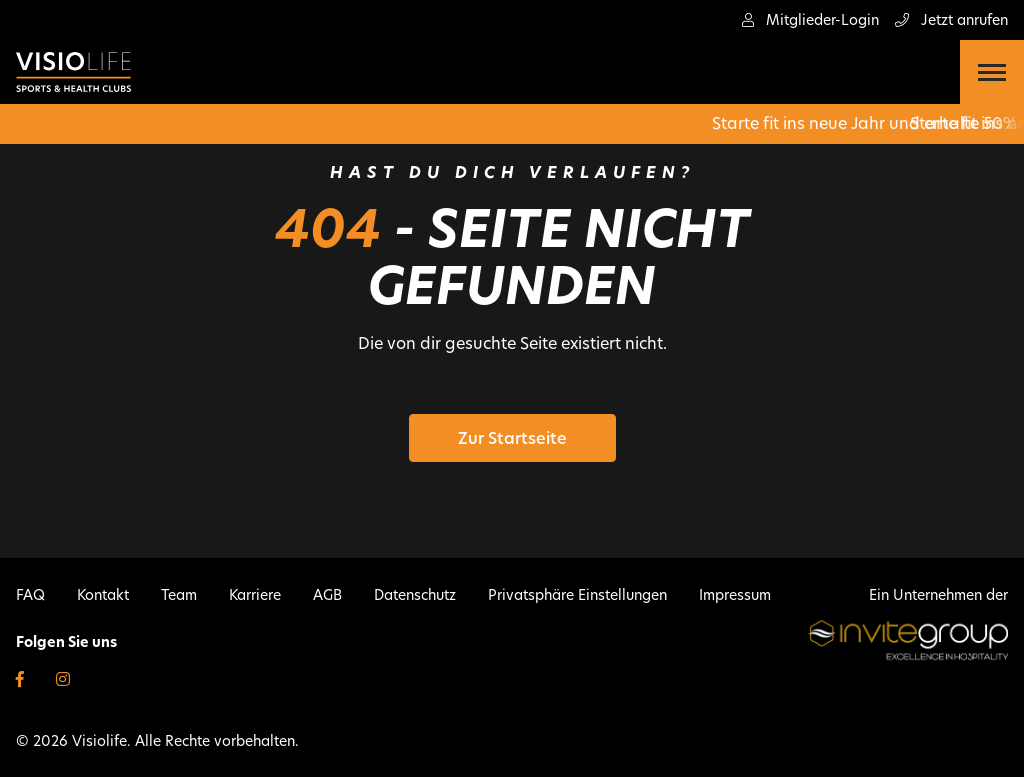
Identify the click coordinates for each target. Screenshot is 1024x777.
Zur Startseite (512, 438)
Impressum (735, 595)
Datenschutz (415, 595)
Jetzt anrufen (951, 20)
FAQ (30, 595)
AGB (327, 595)
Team (179, 595)
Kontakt (103, 595)
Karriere (255, 595)
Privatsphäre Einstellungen (577, 595)
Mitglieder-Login (810, 20)
